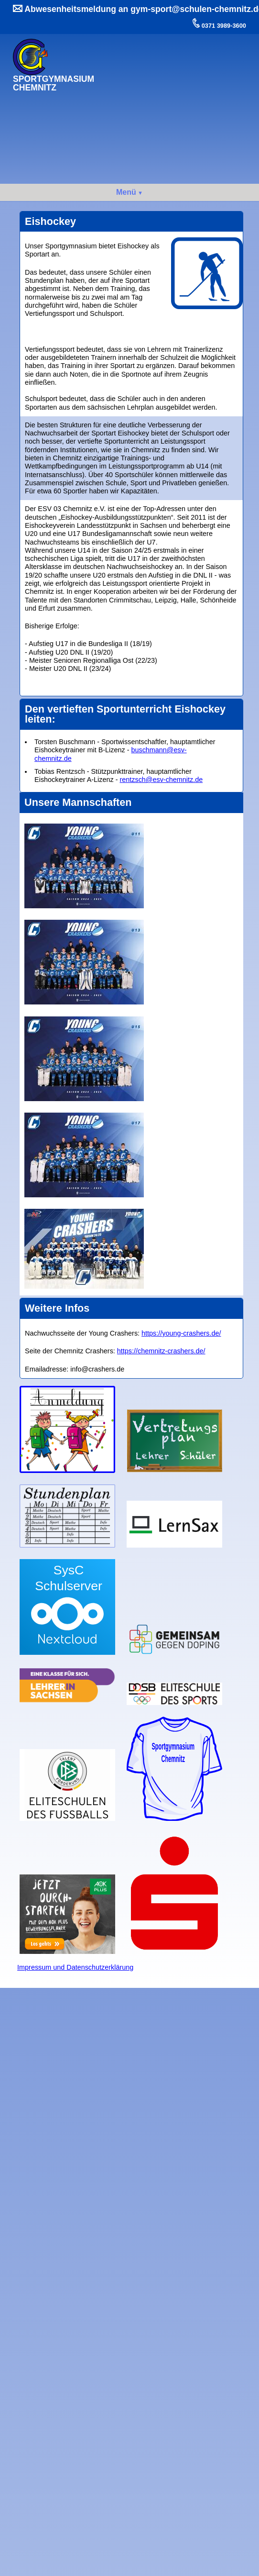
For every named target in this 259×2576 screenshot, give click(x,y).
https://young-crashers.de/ (181, 1333)
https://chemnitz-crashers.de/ (161, 1351)
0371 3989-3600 (223, 25)
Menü (126, 192)
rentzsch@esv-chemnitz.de (161, 779)
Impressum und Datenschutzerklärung (75, 1967)
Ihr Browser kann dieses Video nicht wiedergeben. (174, 72)
